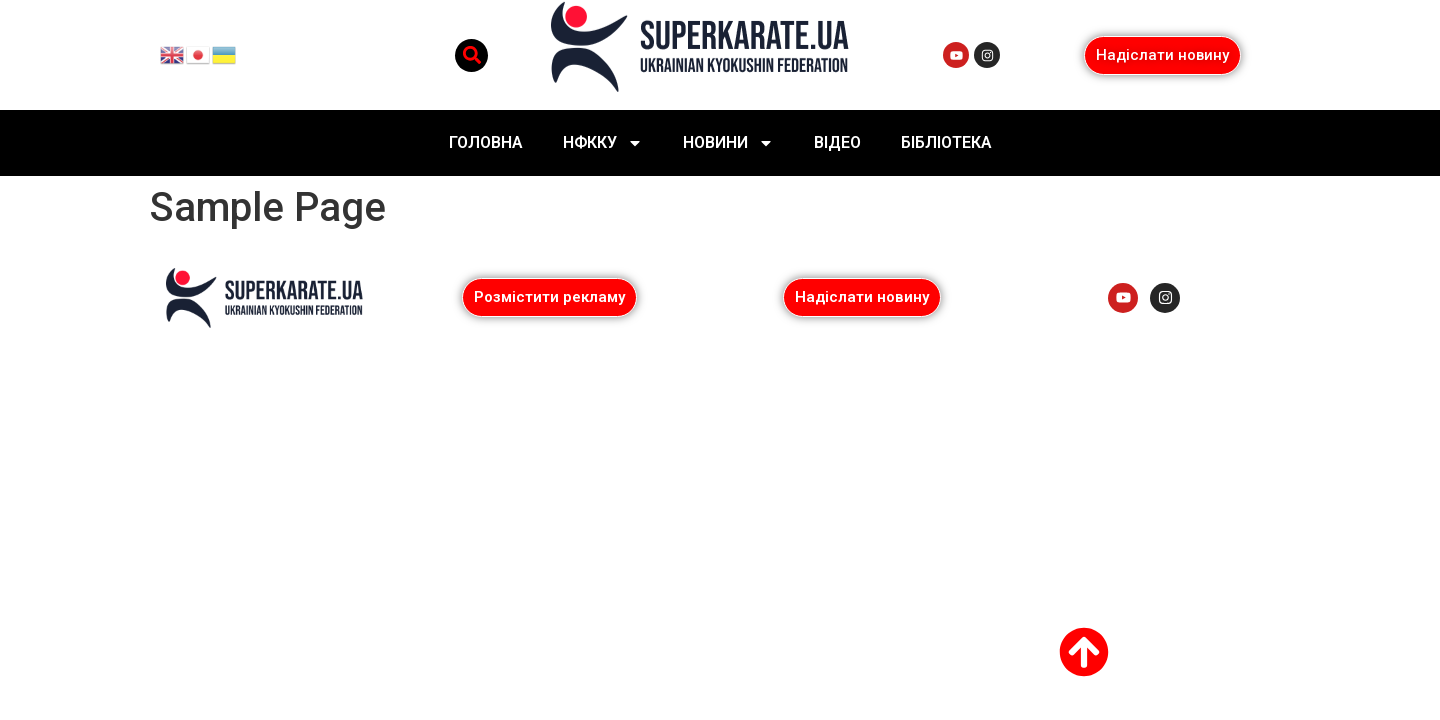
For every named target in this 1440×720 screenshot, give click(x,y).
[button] (471, 55)
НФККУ (603, 143)
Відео (837, 142)
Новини (728, 143)
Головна (486, 142)
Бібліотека (946, 142)
